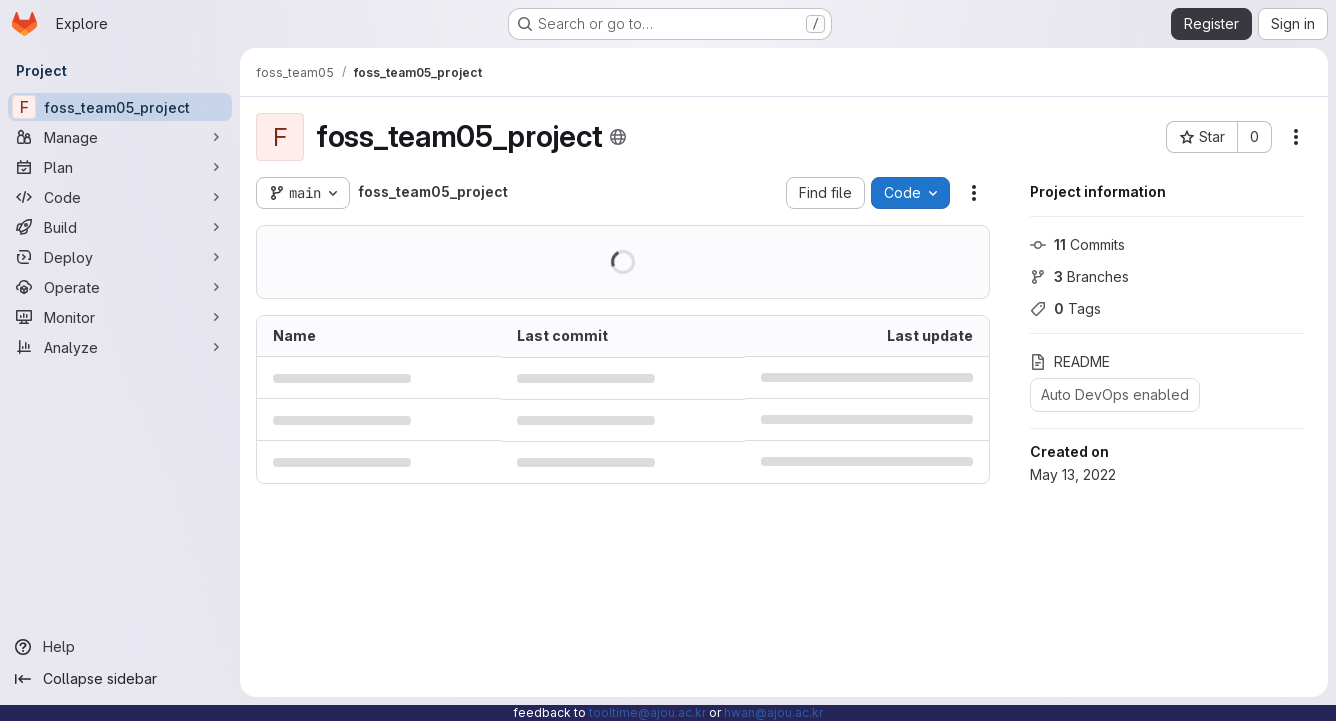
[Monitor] (120, 317)
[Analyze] (120, 347)
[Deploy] (120, 257)
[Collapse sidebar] (120, 679)
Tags (1065, 308)
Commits (1077, 244)
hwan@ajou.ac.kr (773, 712)
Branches (1079, 276)
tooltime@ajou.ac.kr (647, 712)
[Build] (120, 227)
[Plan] (120, 167)
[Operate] (120, 287)
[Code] (120, 197)
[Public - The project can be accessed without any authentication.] (618, 137)
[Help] (120, 647)
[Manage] (120, 137)
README (1070, 361)
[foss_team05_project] (120, 107)
